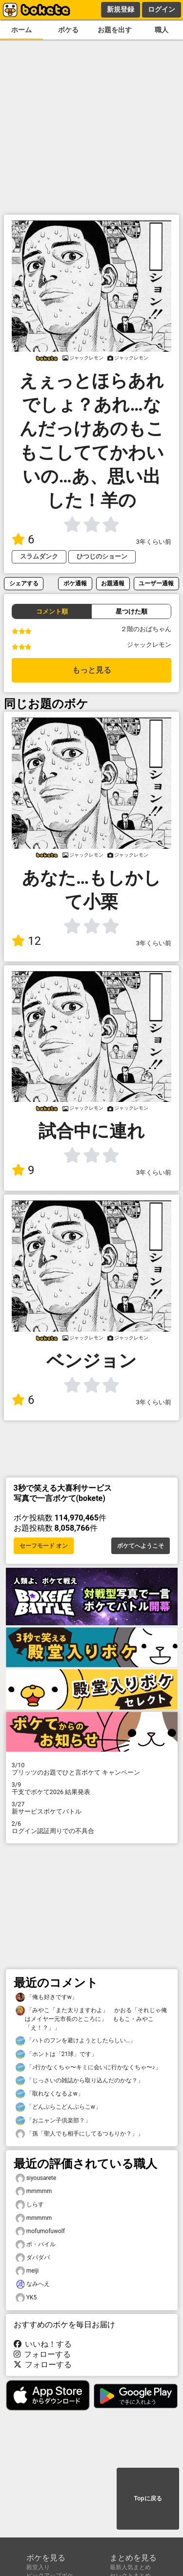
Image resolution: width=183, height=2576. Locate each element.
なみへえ (33, 2284)
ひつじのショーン (102, 556)
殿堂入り (38, 2567)
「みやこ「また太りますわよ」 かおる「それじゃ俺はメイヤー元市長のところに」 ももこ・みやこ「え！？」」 (91, 2018)
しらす (30, 2204)
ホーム (21, 30)
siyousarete (36, 2178)
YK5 (26, 2297)
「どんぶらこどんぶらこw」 (58, 2107)
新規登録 (120, 9)
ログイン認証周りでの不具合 (92, 1827)
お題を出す (115, 30)
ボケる (68, 30)
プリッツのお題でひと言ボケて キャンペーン (92, 1768)
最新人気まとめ (130, 2567)
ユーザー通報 (156, 583)
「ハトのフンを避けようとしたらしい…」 (76, 2040)
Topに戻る (148, 2498)
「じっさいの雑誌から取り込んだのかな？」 (79, 2080)
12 (26, 941)
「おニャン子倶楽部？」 (53, 2120)
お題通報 (112, 583)
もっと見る (91, 670)
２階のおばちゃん (146, 629)
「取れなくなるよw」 (49, 2093)
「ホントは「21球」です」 (57, 2054)
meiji (27, 2271)
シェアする (24, 583)
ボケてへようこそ (140, 1545)
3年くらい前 (153, 541)
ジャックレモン (149, 644)
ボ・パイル (36, 2244)
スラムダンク (39, 556)
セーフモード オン (44, 1545)
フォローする (42, 2354)
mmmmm (34, 2191)
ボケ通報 (75, 583)
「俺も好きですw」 (47, 1997)
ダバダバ (33, 2257)
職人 (161, 30)
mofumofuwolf (40, 2231)
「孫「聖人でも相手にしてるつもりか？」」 (79, 2133)
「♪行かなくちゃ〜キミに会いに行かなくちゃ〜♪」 (88, 2067)
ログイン (161, 9)
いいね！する (43, 2344)
